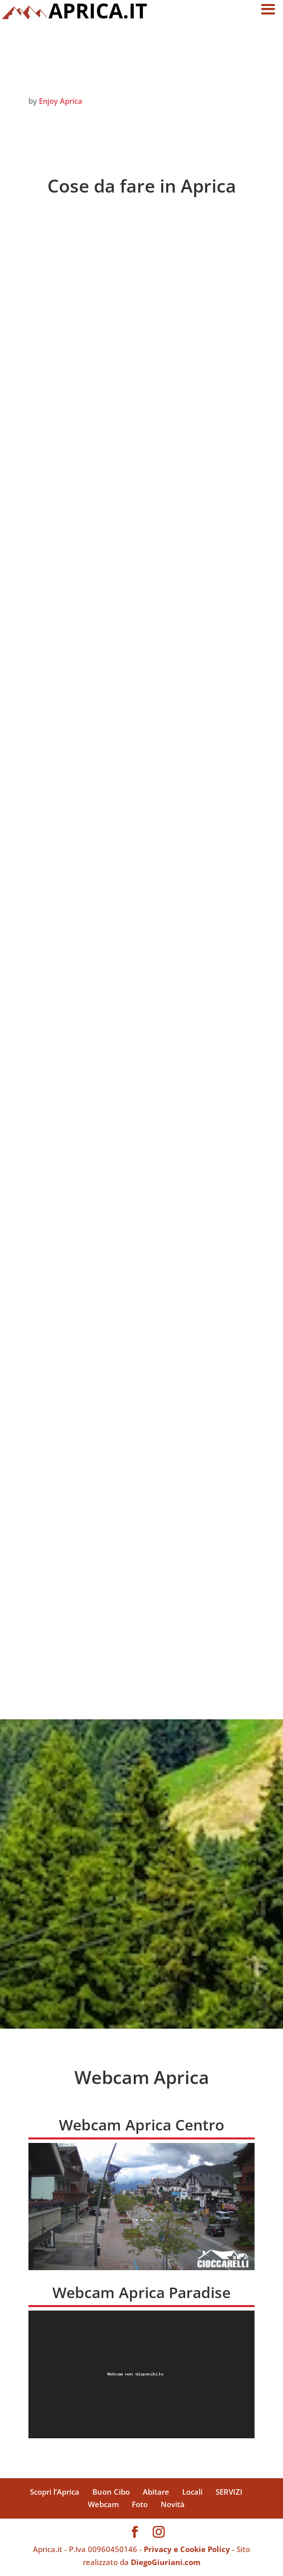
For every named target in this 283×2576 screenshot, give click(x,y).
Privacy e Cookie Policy (187, 2549)
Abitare (156, 2492)
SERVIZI (229, 2492)
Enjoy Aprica (60, 101)
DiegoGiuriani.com (166, 2562)
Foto (140, 2504)
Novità (173, 2504)
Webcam (103, 2504)
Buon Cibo (111, 2492)
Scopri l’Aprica (54, 2492)
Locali (192, 2492)
